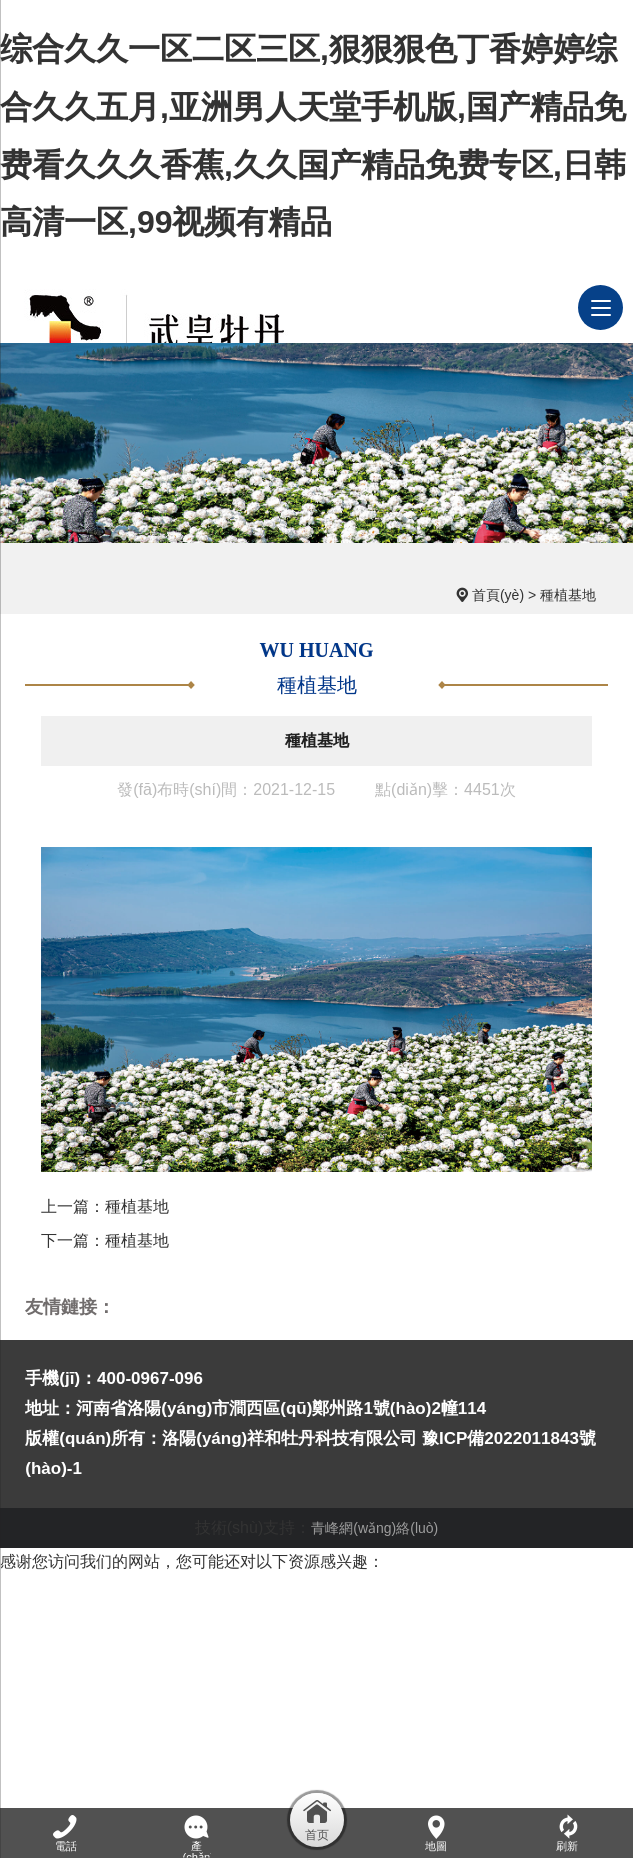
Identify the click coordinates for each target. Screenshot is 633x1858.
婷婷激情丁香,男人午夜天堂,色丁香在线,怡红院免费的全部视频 (258, 1791)
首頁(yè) (498, 595)
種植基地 (568, 595)
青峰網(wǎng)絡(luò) (374, 1528)
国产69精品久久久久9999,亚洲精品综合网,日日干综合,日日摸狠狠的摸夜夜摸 (273, 1647)
